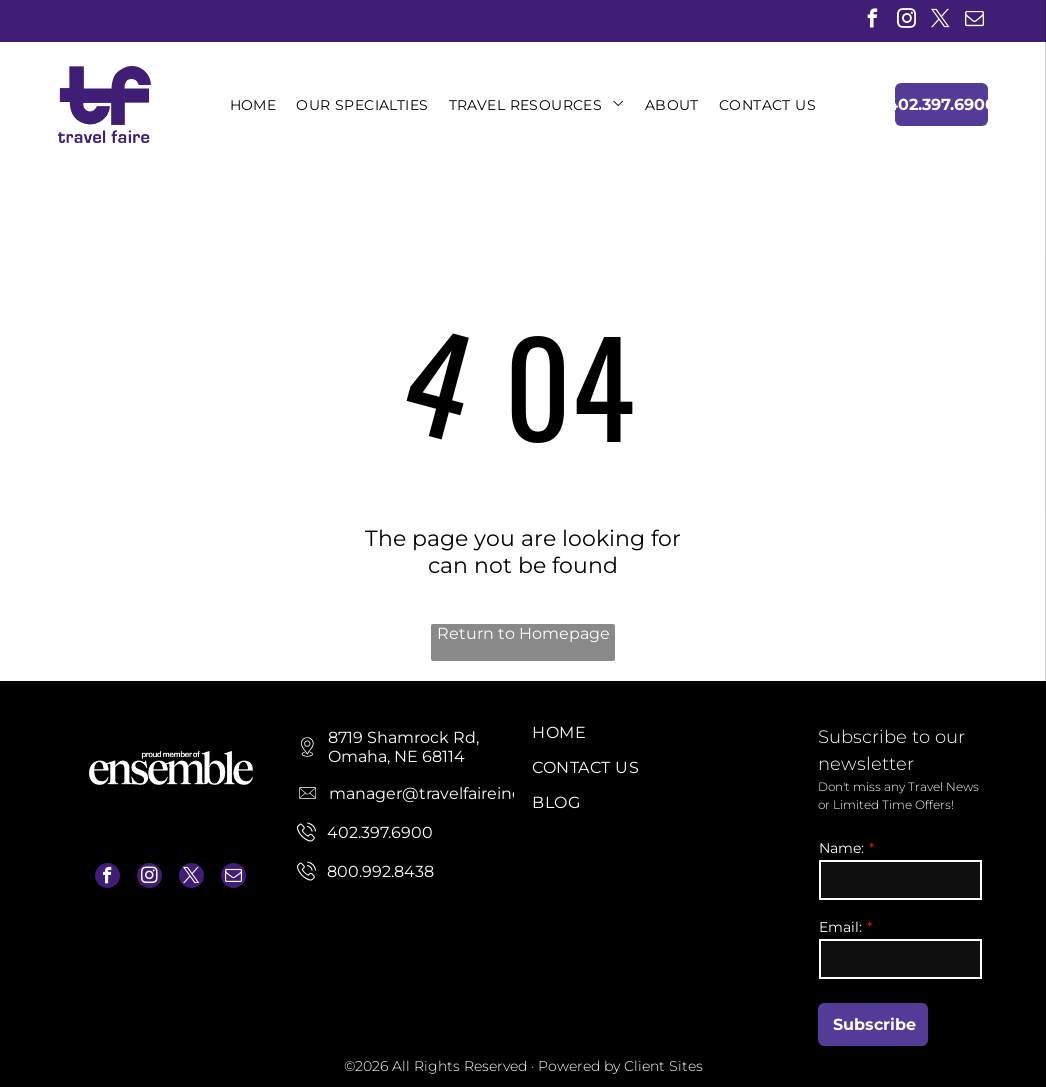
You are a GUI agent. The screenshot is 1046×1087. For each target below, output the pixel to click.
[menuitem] (253, 105)
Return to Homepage (523, 633)
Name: (841, 848)
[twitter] (940, 21)
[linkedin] (1008, 21)
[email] (974, 21)
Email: (840, 927)
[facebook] (872, 21)
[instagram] (906, 21)
